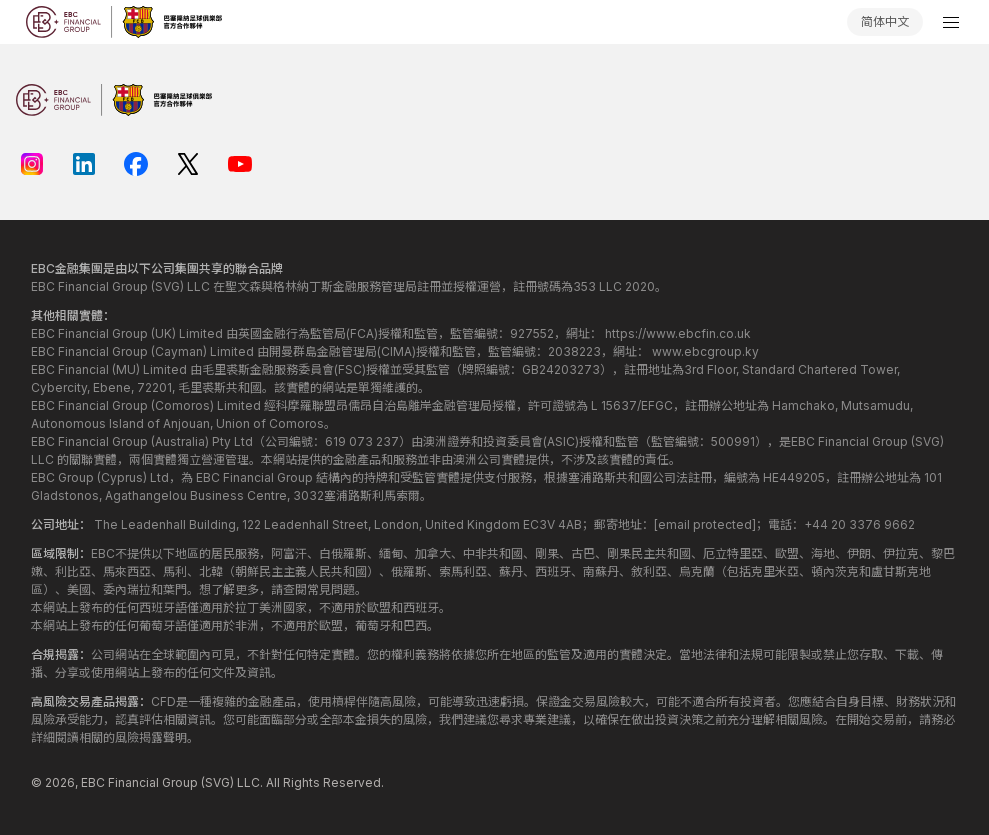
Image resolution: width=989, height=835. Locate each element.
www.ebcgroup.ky (705, 351)
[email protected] (705, 524)
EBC (93, 782)
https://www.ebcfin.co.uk (678, 333)
